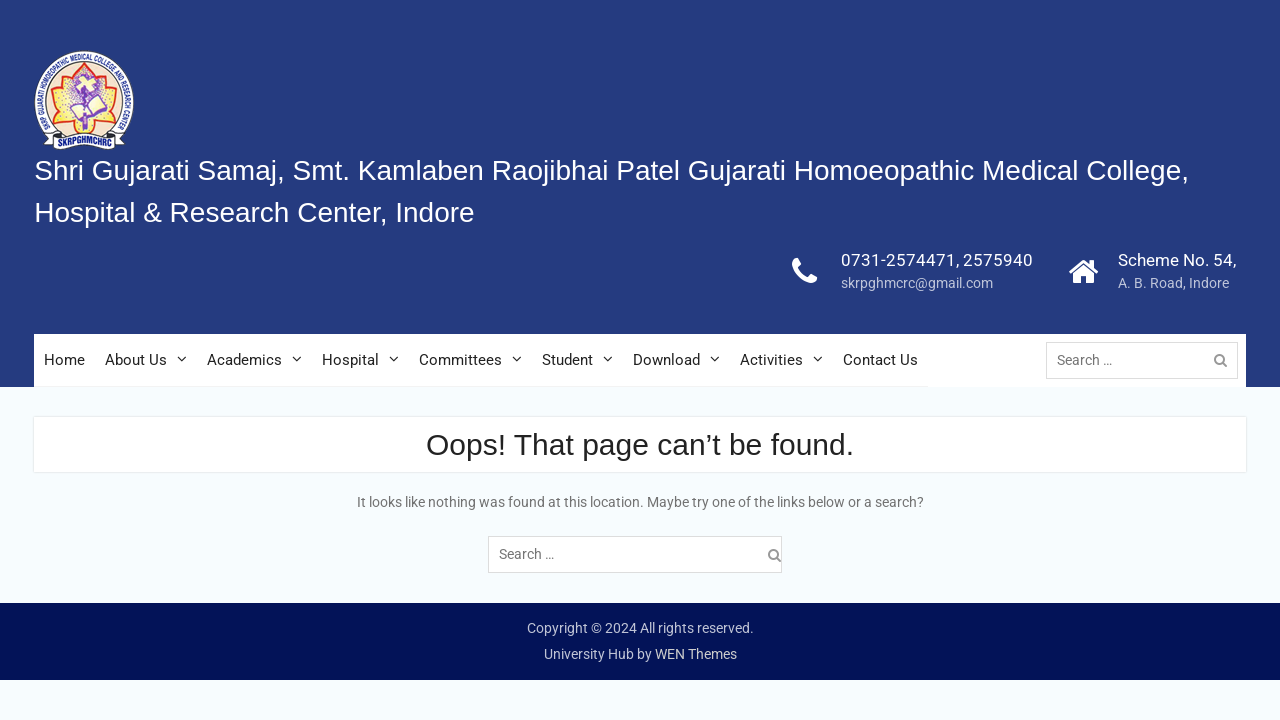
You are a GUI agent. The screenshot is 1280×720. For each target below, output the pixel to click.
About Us (136, 360)
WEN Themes (696, 654)
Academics (244, 360)
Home (64, 360)
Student (567, 360)
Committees (460, 360)
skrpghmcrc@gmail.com (917, 283)
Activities (771, 360)
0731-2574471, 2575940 (937, 260)
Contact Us (880, 360)
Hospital (350, 360)
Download (666, 360)
